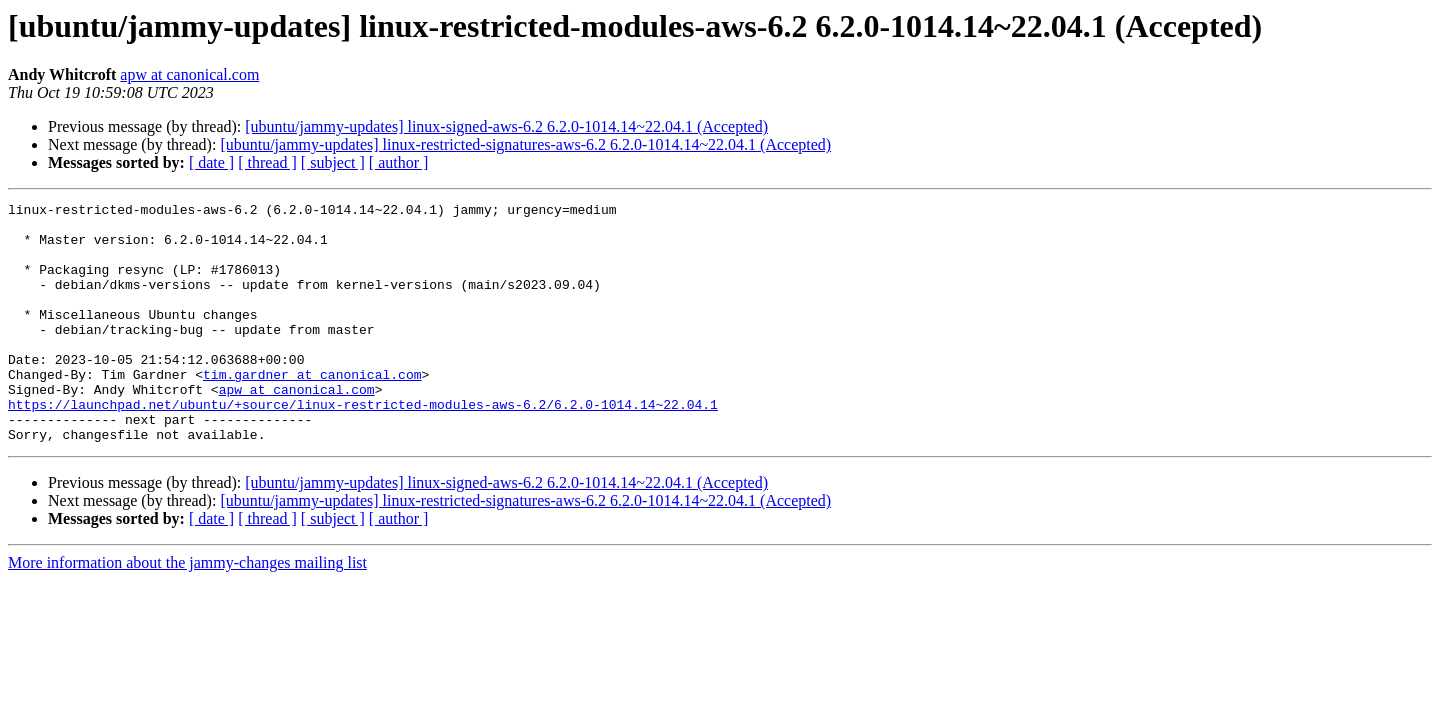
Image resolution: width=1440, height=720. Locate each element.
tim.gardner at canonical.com (312, 410)
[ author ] (399, 162)
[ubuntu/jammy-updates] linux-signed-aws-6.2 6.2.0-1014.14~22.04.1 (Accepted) (506, 126)
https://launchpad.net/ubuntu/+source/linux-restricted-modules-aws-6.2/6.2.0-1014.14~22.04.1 (363, 446)
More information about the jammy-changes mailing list (187, 610)
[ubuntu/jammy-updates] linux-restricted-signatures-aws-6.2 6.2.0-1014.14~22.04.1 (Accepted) (525, 144)
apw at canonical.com (189, 74)
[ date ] (211, 162)
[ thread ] (267, 162)
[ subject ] (333, 162)
